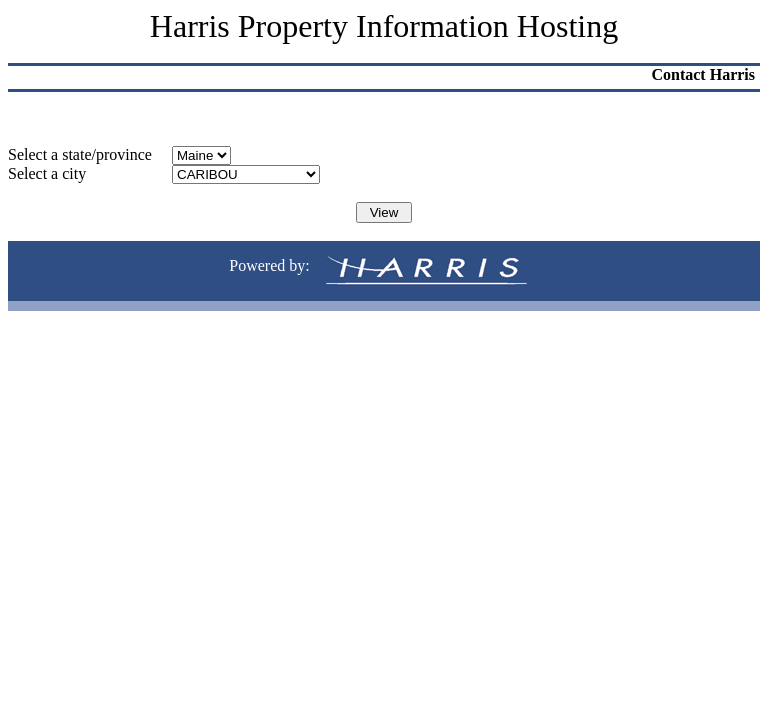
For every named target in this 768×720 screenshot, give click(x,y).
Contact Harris (703, 74)
